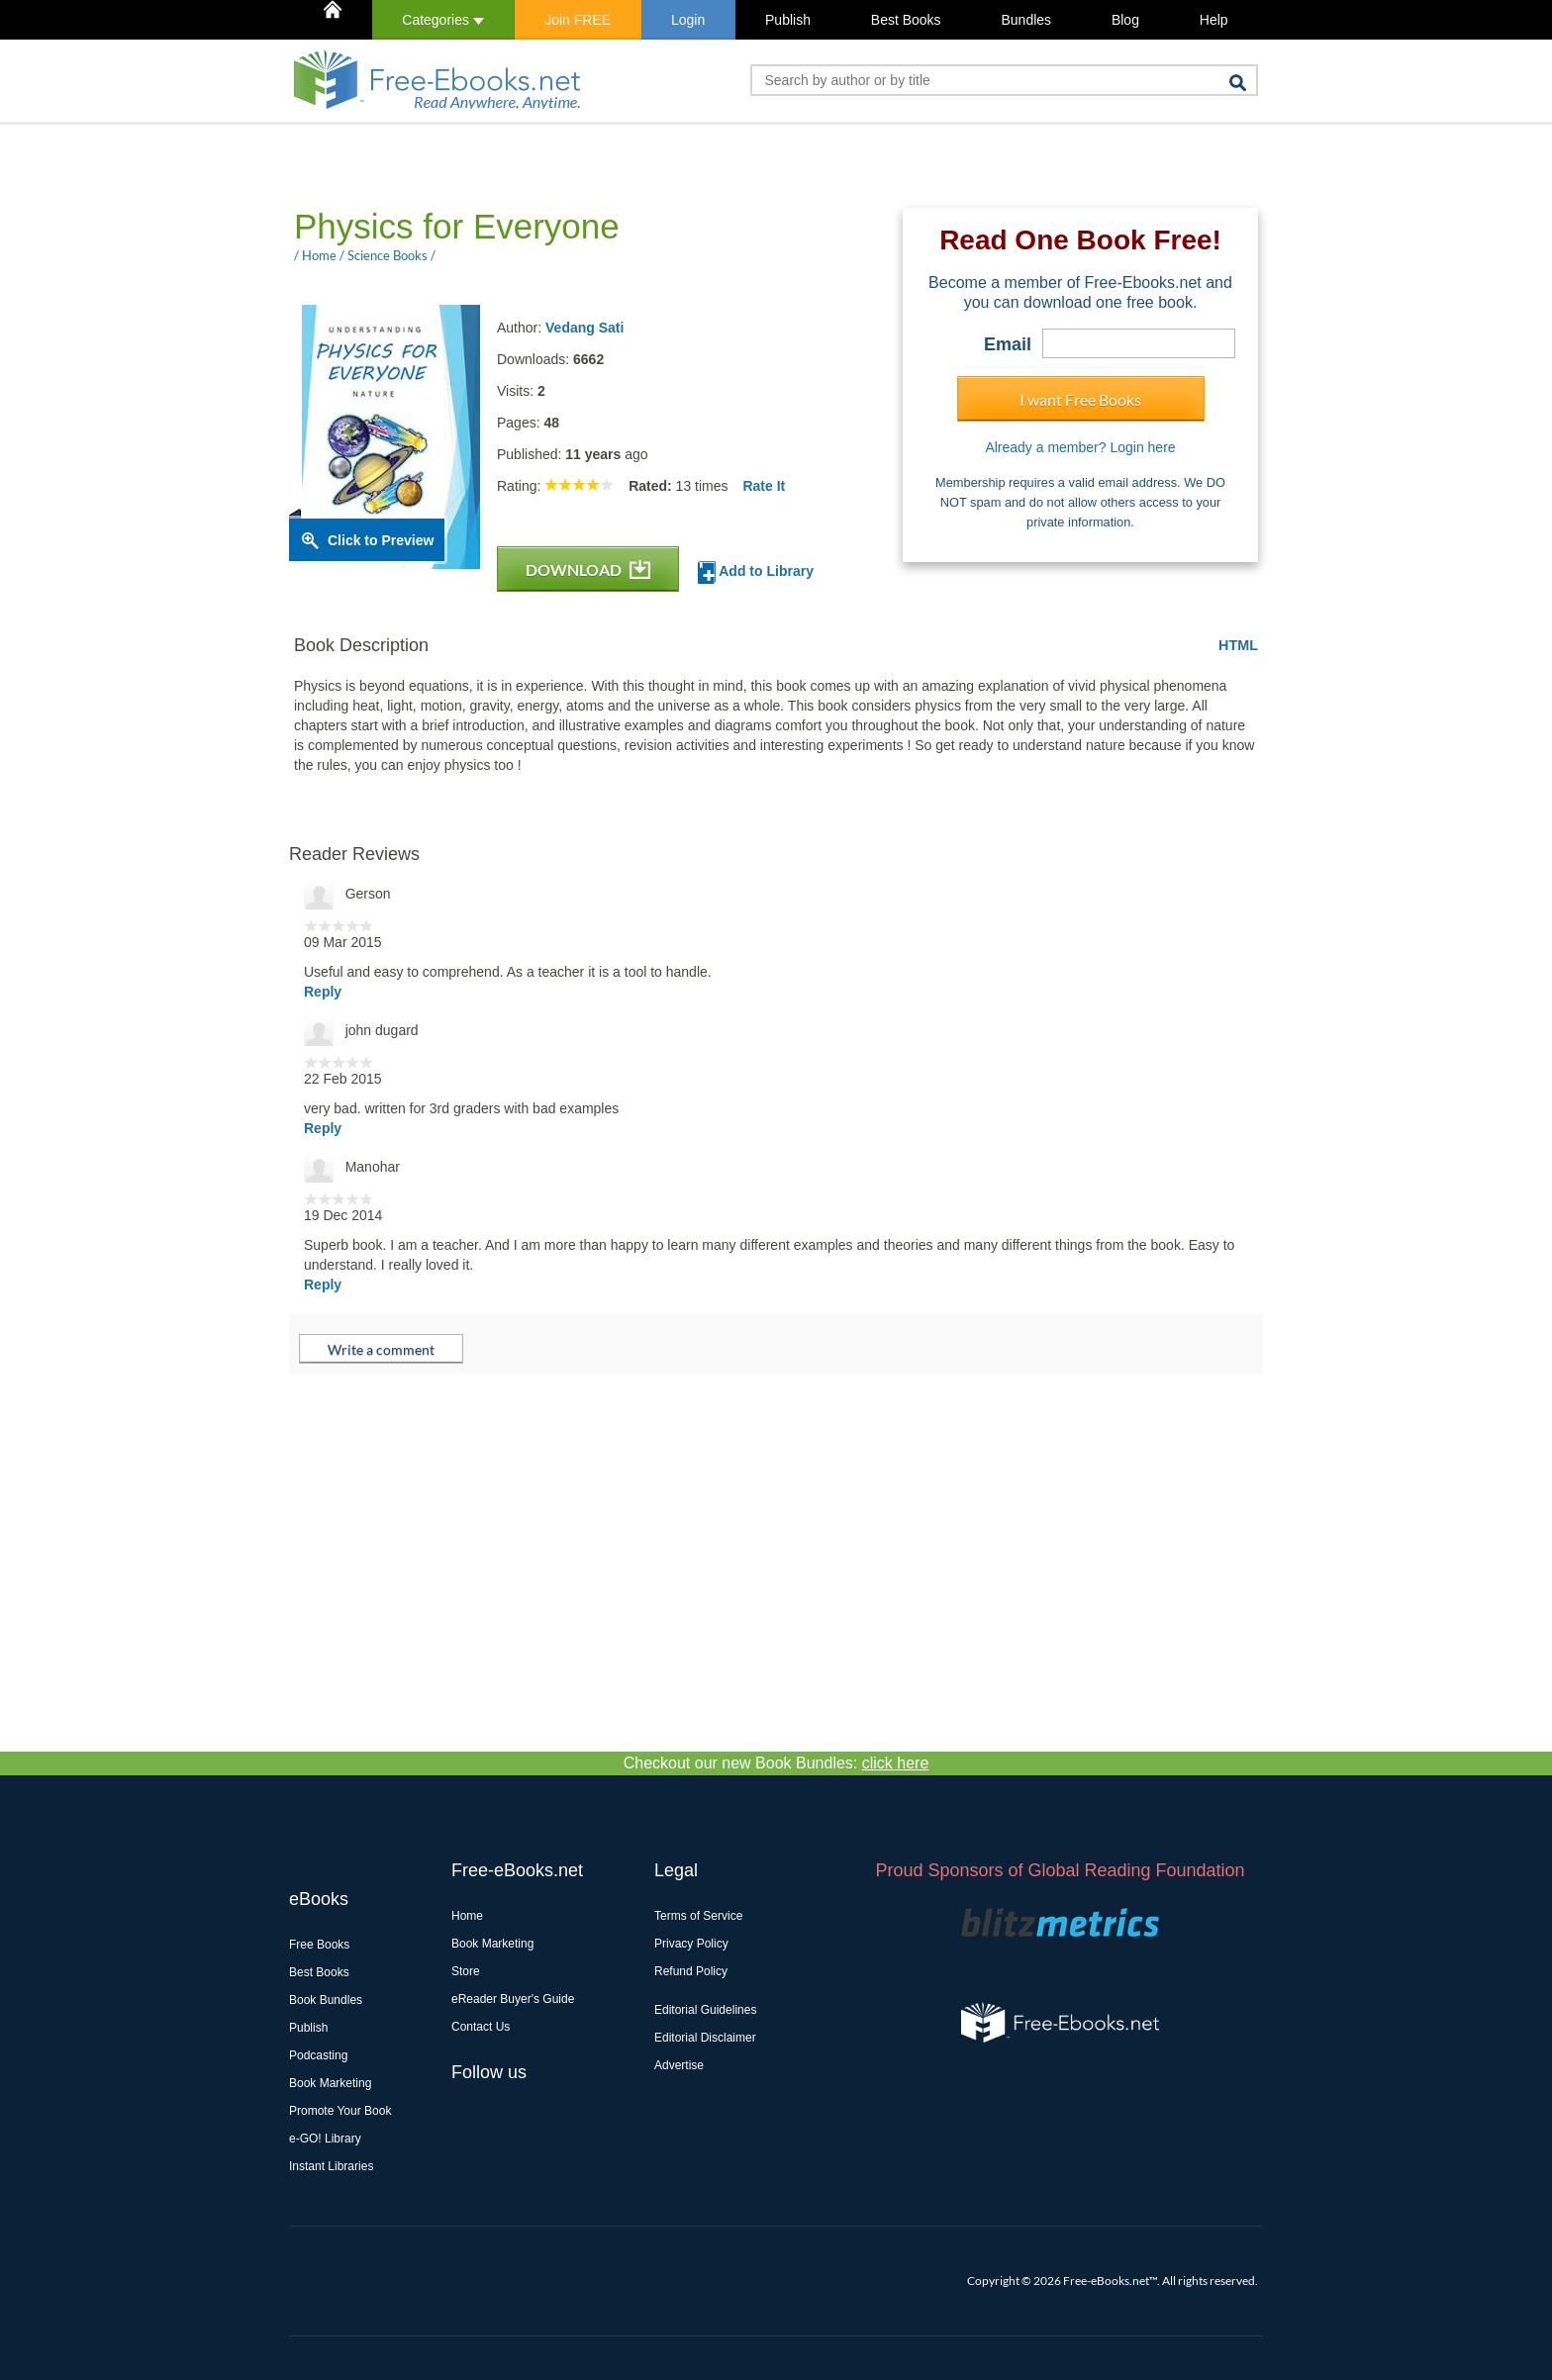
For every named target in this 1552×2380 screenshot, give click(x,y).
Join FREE (577, 20)
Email (1007, 344)
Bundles (1026, 20)
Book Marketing (330, 2083)
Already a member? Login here (1080, 447)
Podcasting (318, 2055)
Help (1214, 20)
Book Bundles (325, 2000)
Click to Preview (381, 540)
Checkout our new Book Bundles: (776, 1763)
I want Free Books (1080, 399)
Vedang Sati (584, 327)
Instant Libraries (331, 2166)
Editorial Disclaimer (705, 2038)
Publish (788, 20)
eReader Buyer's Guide (512, 1999)
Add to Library (756, 572)
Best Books (906, 20)
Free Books (319, 1945)
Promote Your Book (340, 2111)
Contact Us (480, 2027)
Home (467, 1916)
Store (465, 1971)
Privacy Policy (691, 1944)
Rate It (763, 486)
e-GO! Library (325, 2138)
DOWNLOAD (588, 569)
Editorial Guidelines (705, 2010)
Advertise (679, 2065)
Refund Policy (691, 1971)
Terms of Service (698, 1916)
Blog (1125, 20)
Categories (443, 20)
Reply (322, 992)
